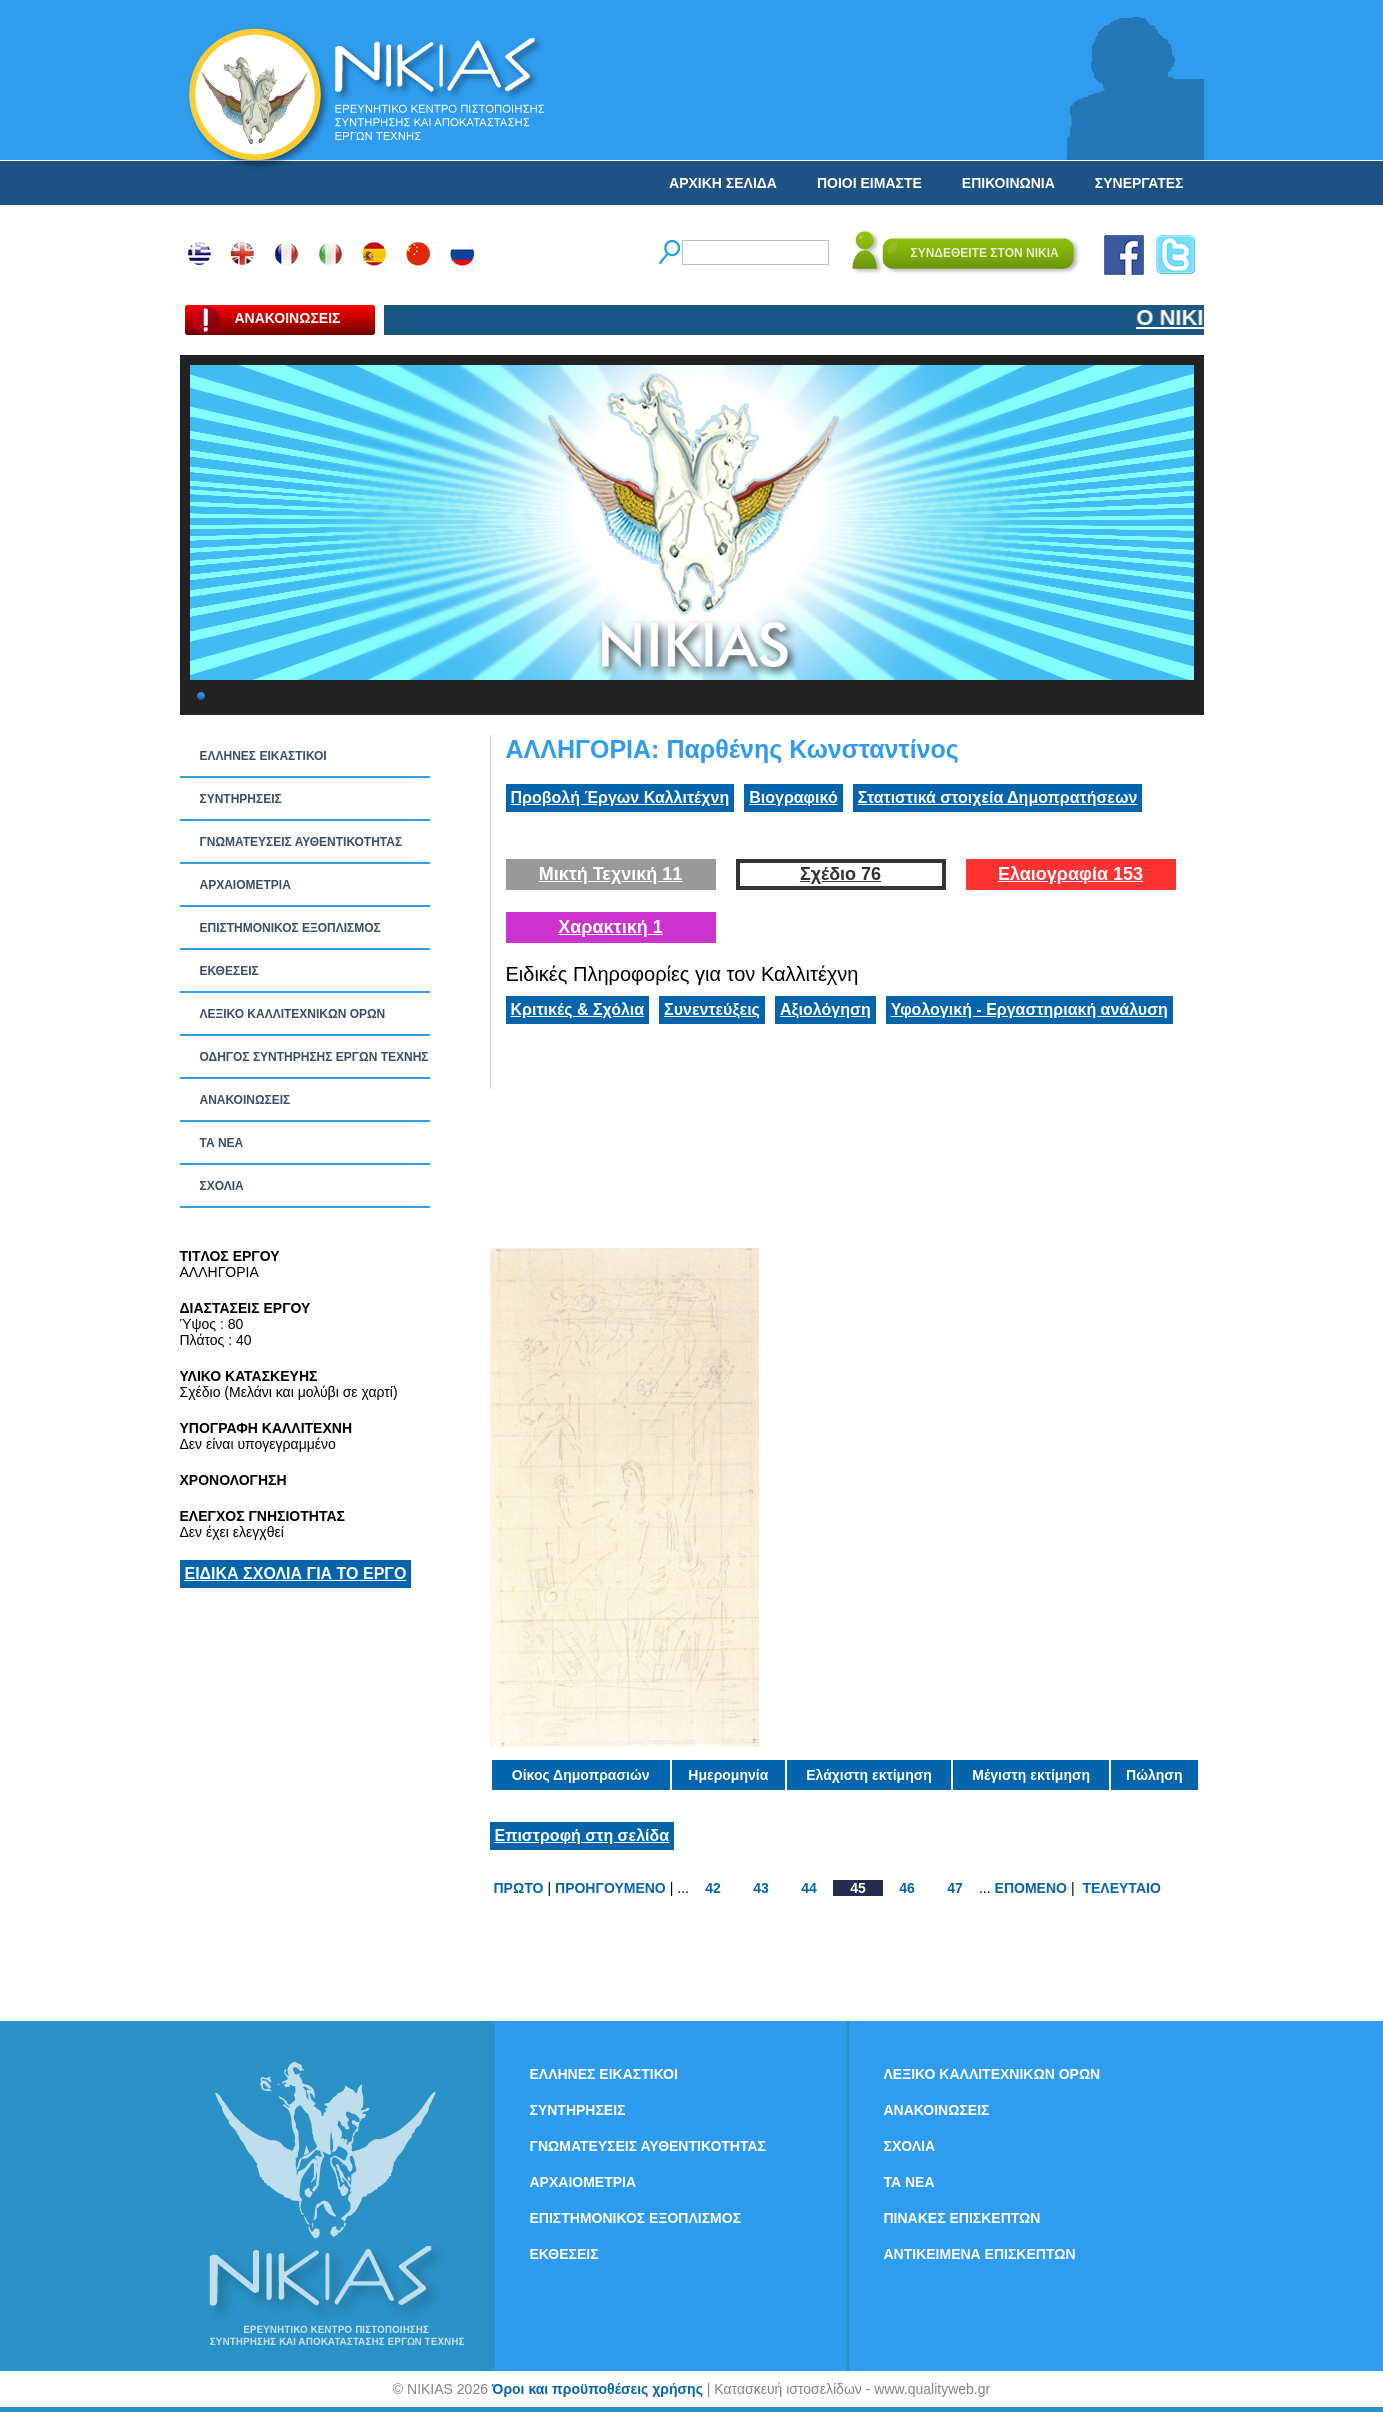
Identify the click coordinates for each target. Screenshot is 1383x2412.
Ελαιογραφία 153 (1070, 874)
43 (761, 1888)
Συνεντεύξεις (712, 1009)
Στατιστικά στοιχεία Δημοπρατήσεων (998, 797)
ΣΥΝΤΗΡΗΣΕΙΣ (241, 799)
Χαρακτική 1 (610, 927)
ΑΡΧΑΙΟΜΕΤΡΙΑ (245, 885)
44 (809, 1888)
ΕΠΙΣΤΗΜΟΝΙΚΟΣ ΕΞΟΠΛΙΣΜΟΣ (290, 928)
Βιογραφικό (793, 797)
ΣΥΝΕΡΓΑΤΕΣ (1139, 183)
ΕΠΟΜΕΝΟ (1031, 1888)
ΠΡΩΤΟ (519, 1888)
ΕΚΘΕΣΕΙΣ (229, 971)
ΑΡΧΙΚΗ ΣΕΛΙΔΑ (723, 183)
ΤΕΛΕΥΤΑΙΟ (1121, 1888)
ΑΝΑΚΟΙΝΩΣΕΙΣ (245, 1100)
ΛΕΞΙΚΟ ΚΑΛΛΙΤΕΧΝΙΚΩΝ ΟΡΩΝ (293, 1014)
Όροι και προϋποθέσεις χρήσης (597, 2389)
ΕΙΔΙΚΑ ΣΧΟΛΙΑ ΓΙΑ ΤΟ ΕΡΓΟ (296, 1573)
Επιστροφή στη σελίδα (582, 1835)
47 (955, 1888)
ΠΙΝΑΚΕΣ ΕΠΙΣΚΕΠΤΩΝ (962, 2218)
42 (713, 1888)
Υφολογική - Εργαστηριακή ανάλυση (1029, 1009)
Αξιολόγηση (825, 1009)
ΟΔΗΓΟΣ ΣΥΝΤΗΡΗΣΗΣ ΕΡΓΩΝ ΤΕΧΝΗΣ (314, 1057)
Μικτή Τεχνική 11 (611, 874)
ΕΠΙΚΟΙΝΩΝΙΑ (1008, 183)
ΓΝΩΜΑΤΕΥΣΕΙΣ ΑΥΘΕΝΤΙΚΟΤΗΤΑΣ (301, 842)
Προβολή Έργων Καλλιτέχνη (620, 797)
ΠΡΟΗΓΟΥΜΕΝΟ (610, 1888)
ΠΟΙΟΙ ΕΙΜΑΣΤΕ (869, 183)
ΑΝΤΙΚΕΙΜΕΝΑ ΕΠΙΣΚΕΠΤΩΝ (980, 2254)
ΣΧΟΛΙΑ (222, 1186)
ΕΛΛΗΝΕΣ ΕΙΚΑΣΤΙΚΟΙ (263, 756)
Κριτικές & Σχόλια (578, 1009)
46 (907, 1888)
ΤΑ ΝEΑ (222, 1143)
